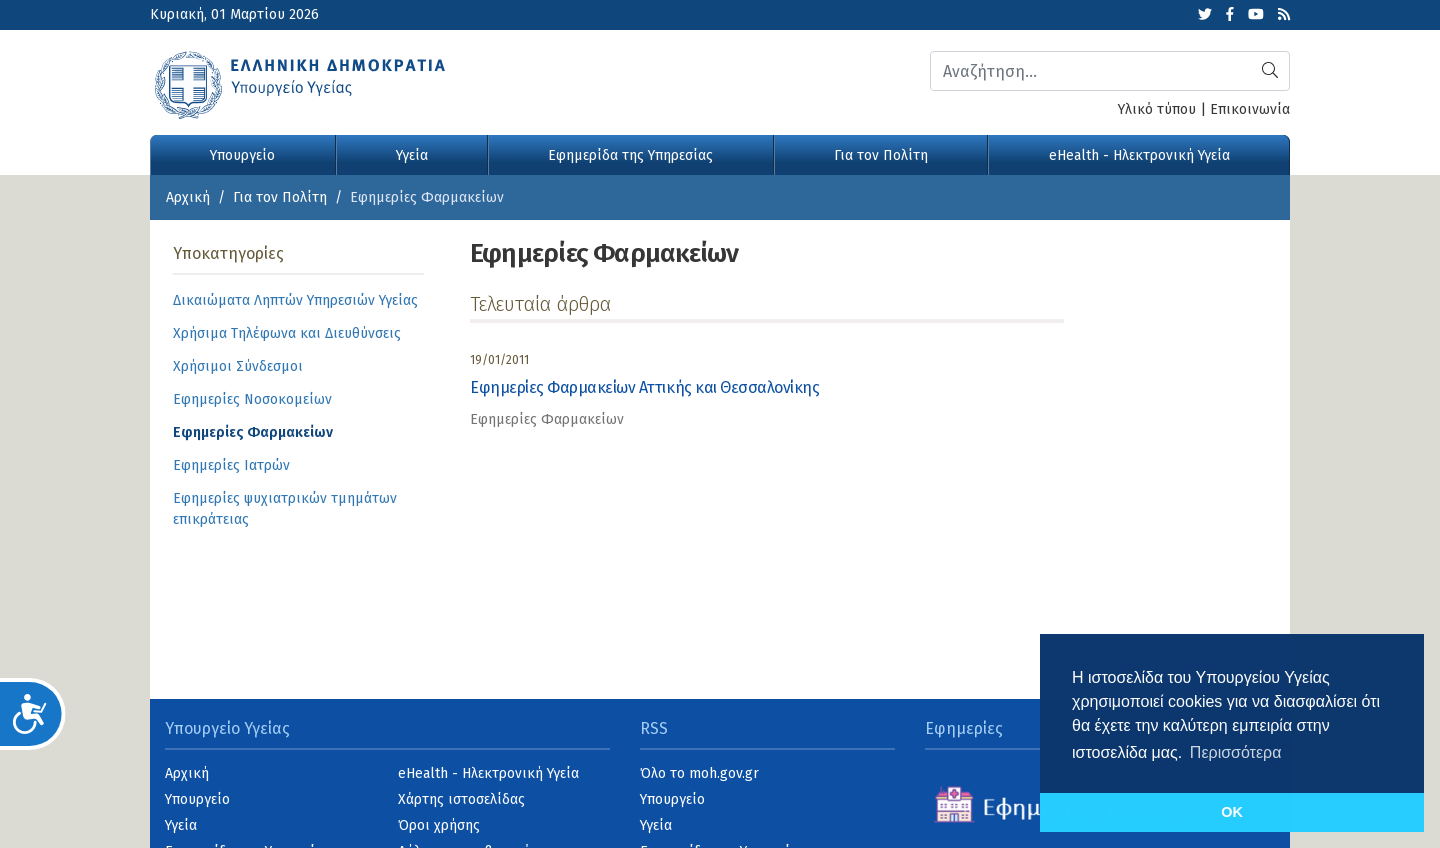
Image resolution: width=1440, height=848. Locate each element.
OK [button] (1232, 812)
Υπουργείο (242, 155)
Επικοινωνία (1250, 109)
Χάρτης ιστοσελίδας (461, 799)
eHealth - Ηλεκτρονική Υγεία (1139, 155)
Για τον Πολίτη (881, 155)
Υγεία (412, 155)
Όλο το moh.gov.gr (699, 773)
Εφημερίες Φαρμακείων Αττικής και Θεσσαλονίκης (644, 387)
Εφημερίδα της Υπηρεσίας (630, 155)
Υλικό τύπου (1157, 109)
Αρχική (188, 197)
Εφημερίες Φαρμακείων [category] (547, 419)
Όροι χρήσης (439, 825)
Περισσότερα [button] (1236, 752)
